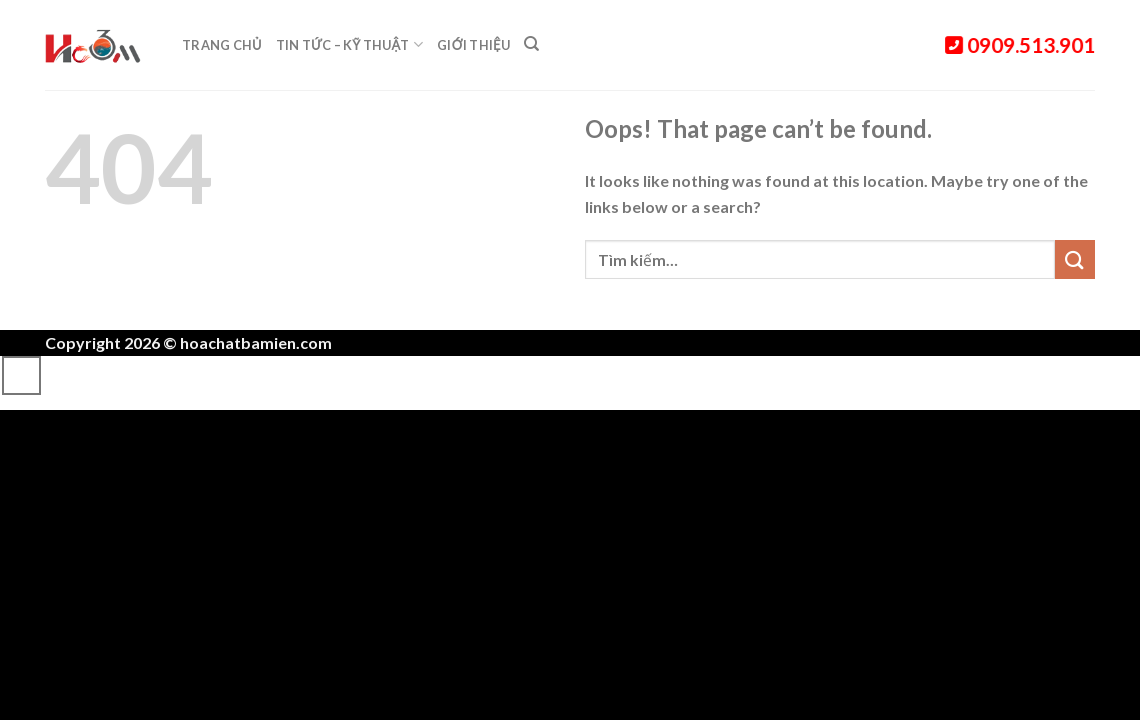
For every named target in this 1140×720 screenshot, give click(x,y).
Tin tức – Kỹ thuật (349, 44)
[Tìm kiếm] (531, 44)
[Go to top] (21, 375)
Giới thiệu (473, 45)
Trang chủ (222, 45)
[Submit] (1075, 259)
